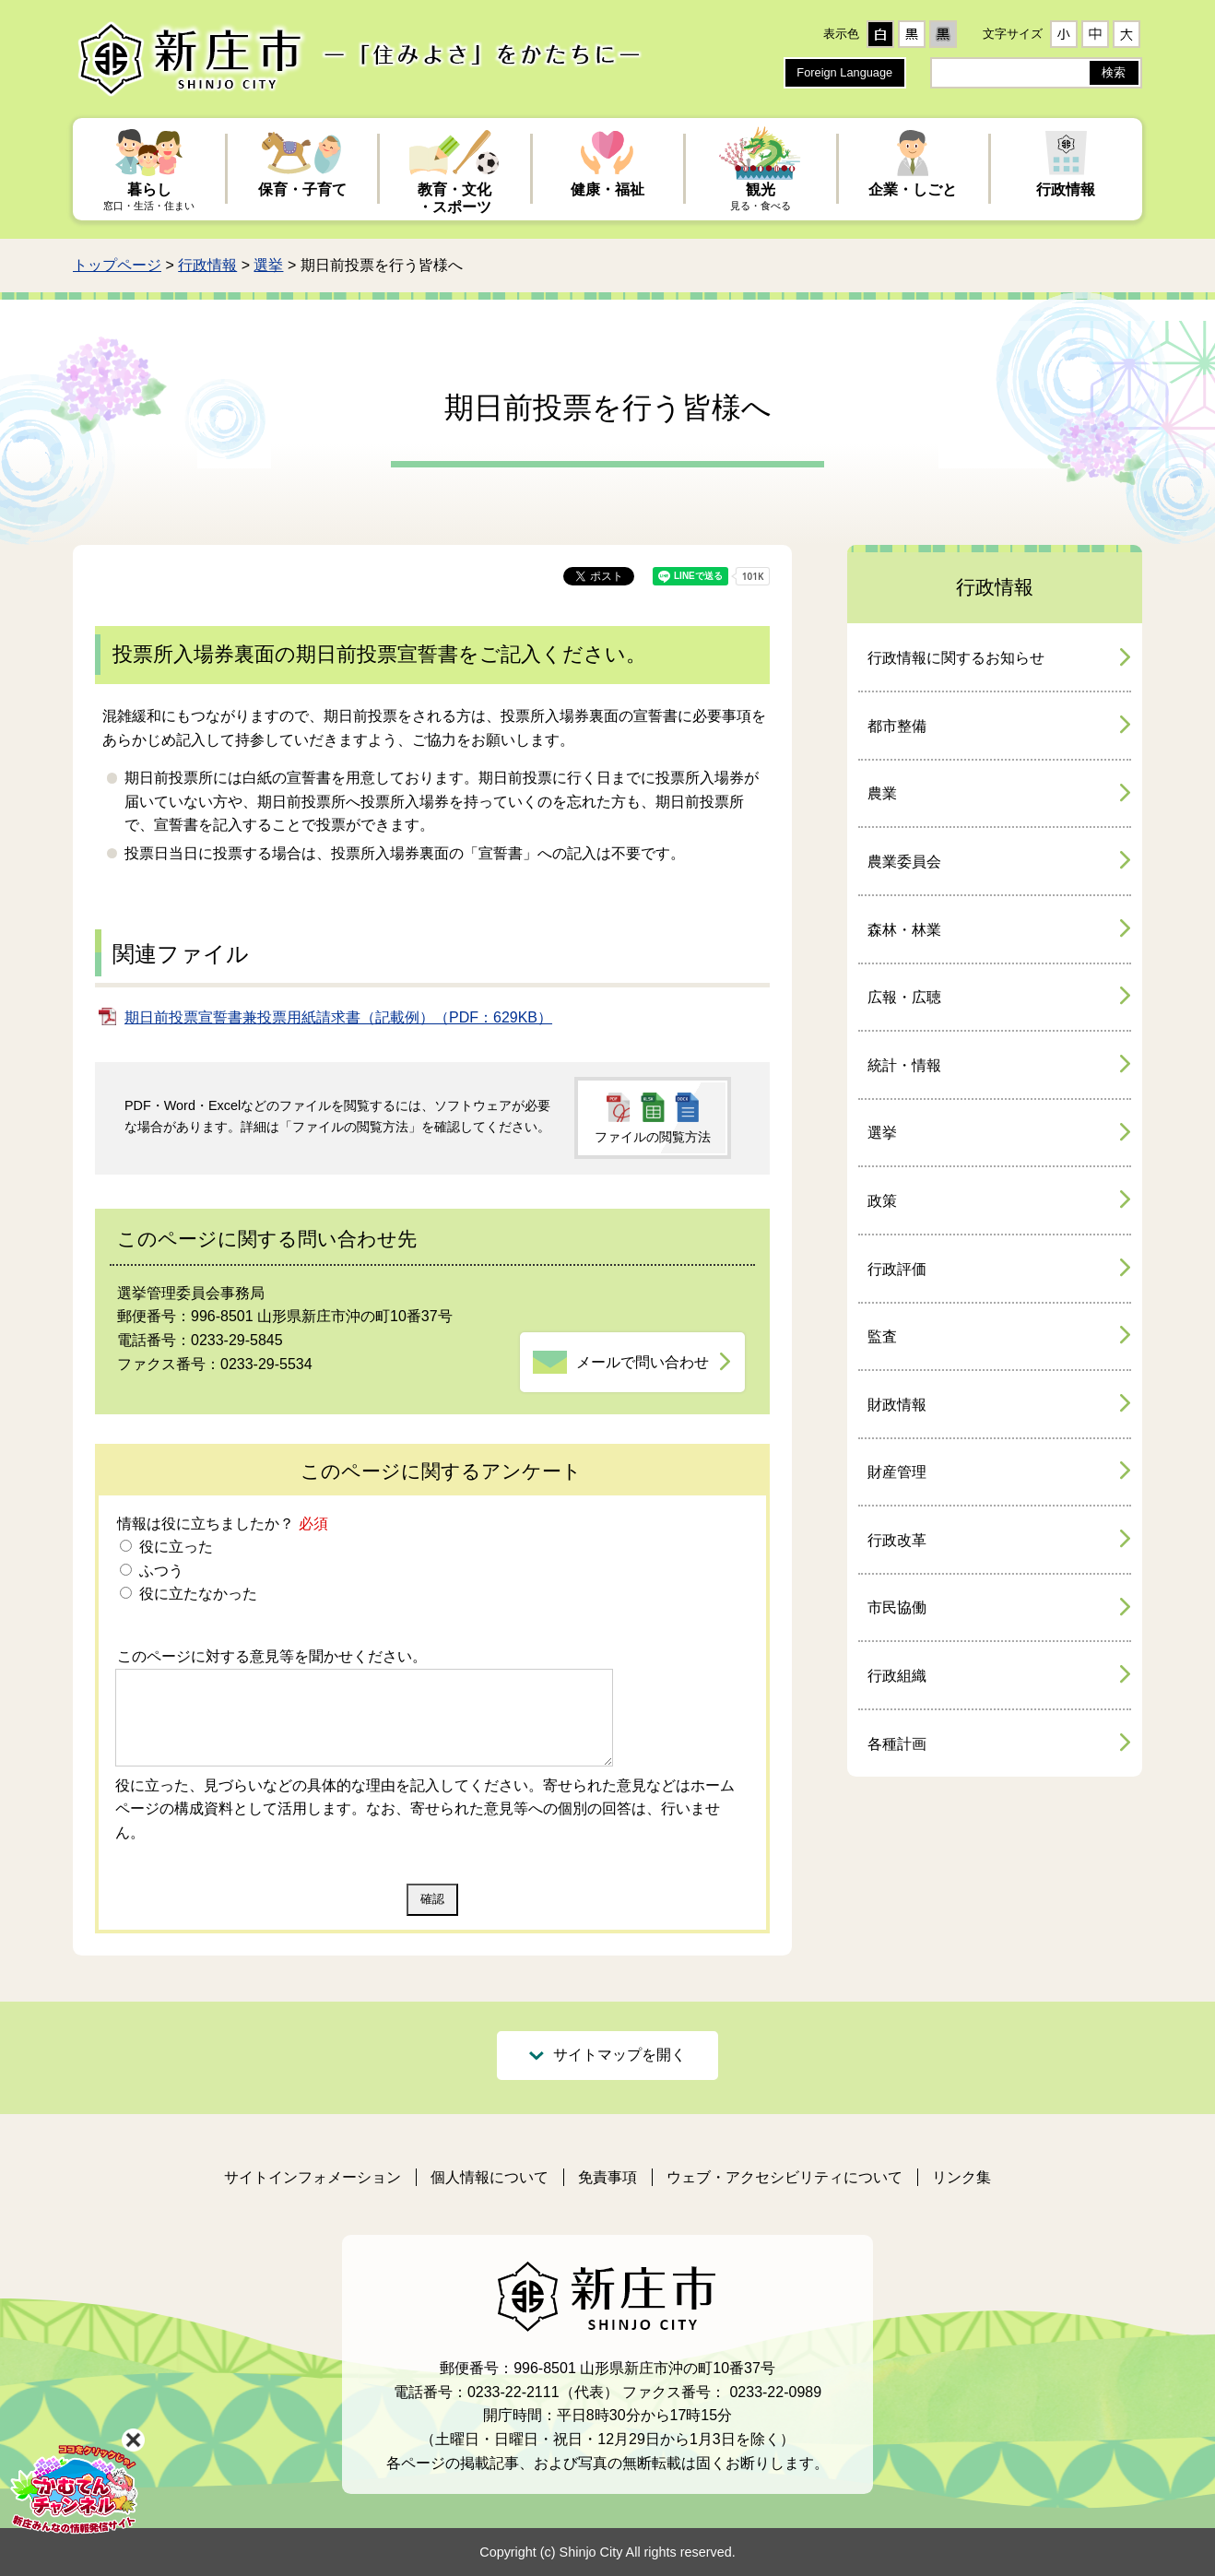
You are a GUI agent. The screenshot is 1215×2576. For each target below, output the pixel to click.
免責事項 (607, 2177)
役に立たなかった (195, 1593)
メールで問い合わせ (642, 1362)
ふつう (159, 1570)
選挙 (268, 265)
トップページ (117, 265)
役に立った (173, 1546)
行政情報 (207, 265)
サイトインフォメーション (312, 2177)
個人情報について (490, 2177)
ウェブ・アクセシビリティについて (784, 2177)
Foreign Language (844, 72)
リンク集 (961, 2177)
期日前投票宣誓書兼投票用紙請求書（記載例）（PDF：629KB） (338, 1017)
